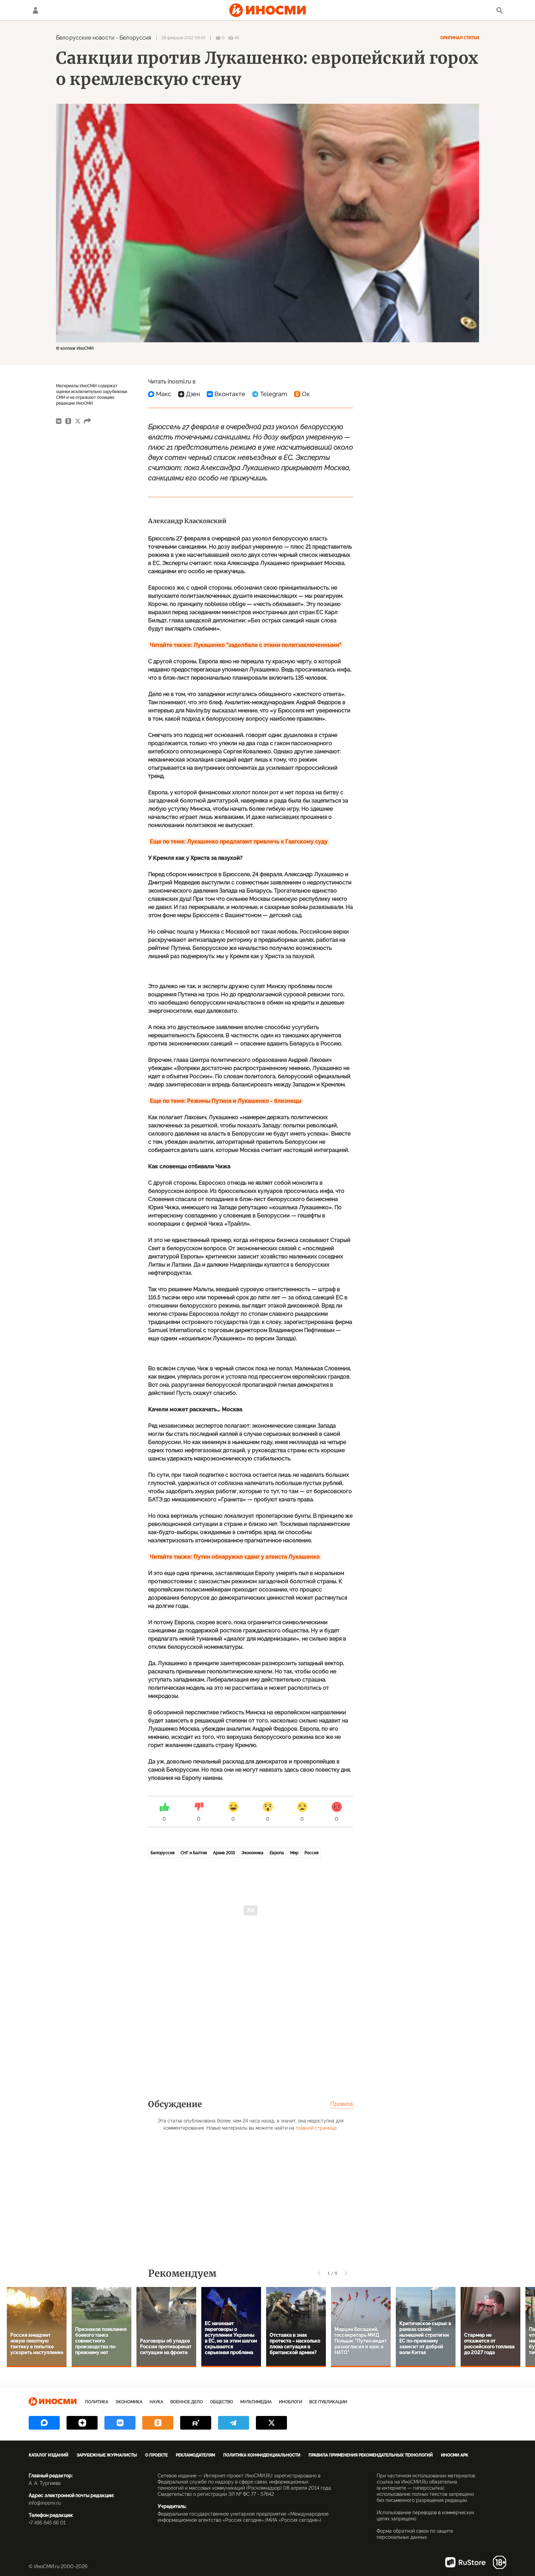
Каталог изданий (48, 2455)
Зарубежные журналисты (106, 2455)
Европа (277, 1853)
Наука (156, 2402)
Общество (221, 2402)
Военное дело (186, 2402)
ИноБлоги (290, 2402)
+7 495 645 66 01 (47, 2522)
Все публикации (328, 2402)
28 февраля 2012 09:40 (183, 38)
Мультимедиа (256, 2402)
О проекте (156, 2455)
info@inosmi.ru (45, 2503)
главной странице (316, 2128)
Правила (341, 2104)
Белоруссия (135, 37)
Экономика (252, 1853)
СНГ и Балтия (193, 1853)
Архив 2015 (224, 1853)
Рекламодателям (195, 2455)
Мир (294, 1853)
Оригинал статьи (459, 37)
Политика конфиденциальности (261, 2455)
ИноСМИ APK (454, 2455)
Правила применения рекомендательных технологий (370, 2455)
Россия (311, 1853)
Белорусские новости (85, 37)
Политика (96, 2402)
